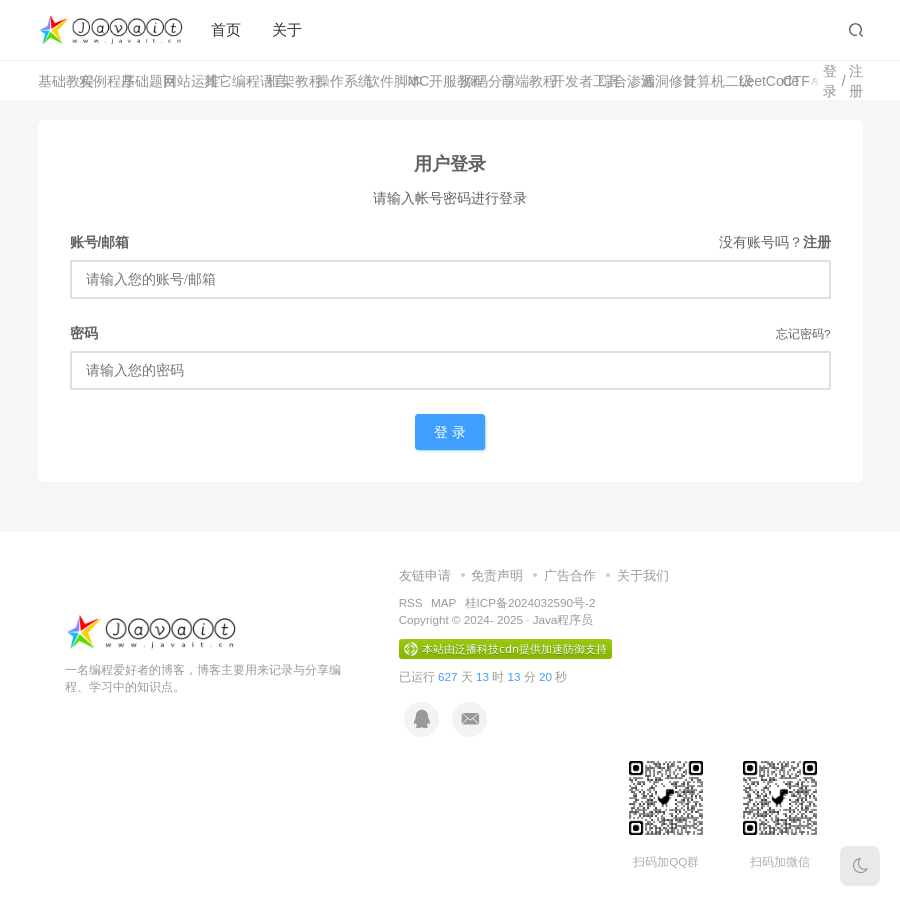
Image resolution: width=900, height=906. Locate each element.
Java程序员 (563, 619)
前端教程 (513, 81)
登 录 (450, 432)
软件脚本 (379, 81)
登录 (830, 81)
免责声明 (497, 575)
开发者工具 (567, 81)
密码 (84, 333)
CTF (789, 81)
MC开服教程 (426, 81)
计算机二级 (699, 81)
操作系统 (328, 81)
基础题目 (134, 81)
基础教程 (51, 81)
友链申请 (425, 575)
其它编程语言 (223, 81)
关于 (287, 29)
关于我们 (643, 575)
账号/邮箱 (100, 242)
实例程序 (92, 81)
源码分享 (473, 81)
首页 (226, 29)
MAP (443, 602)
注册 (856, 81)
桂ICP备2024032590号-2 (530, 602)
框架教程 (279, 81)
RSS (411, 602)
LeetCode (753, 81)
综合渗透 (612, 81)
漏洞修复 (654, 81)
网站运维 (176, 81)
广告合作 (570, 575)
